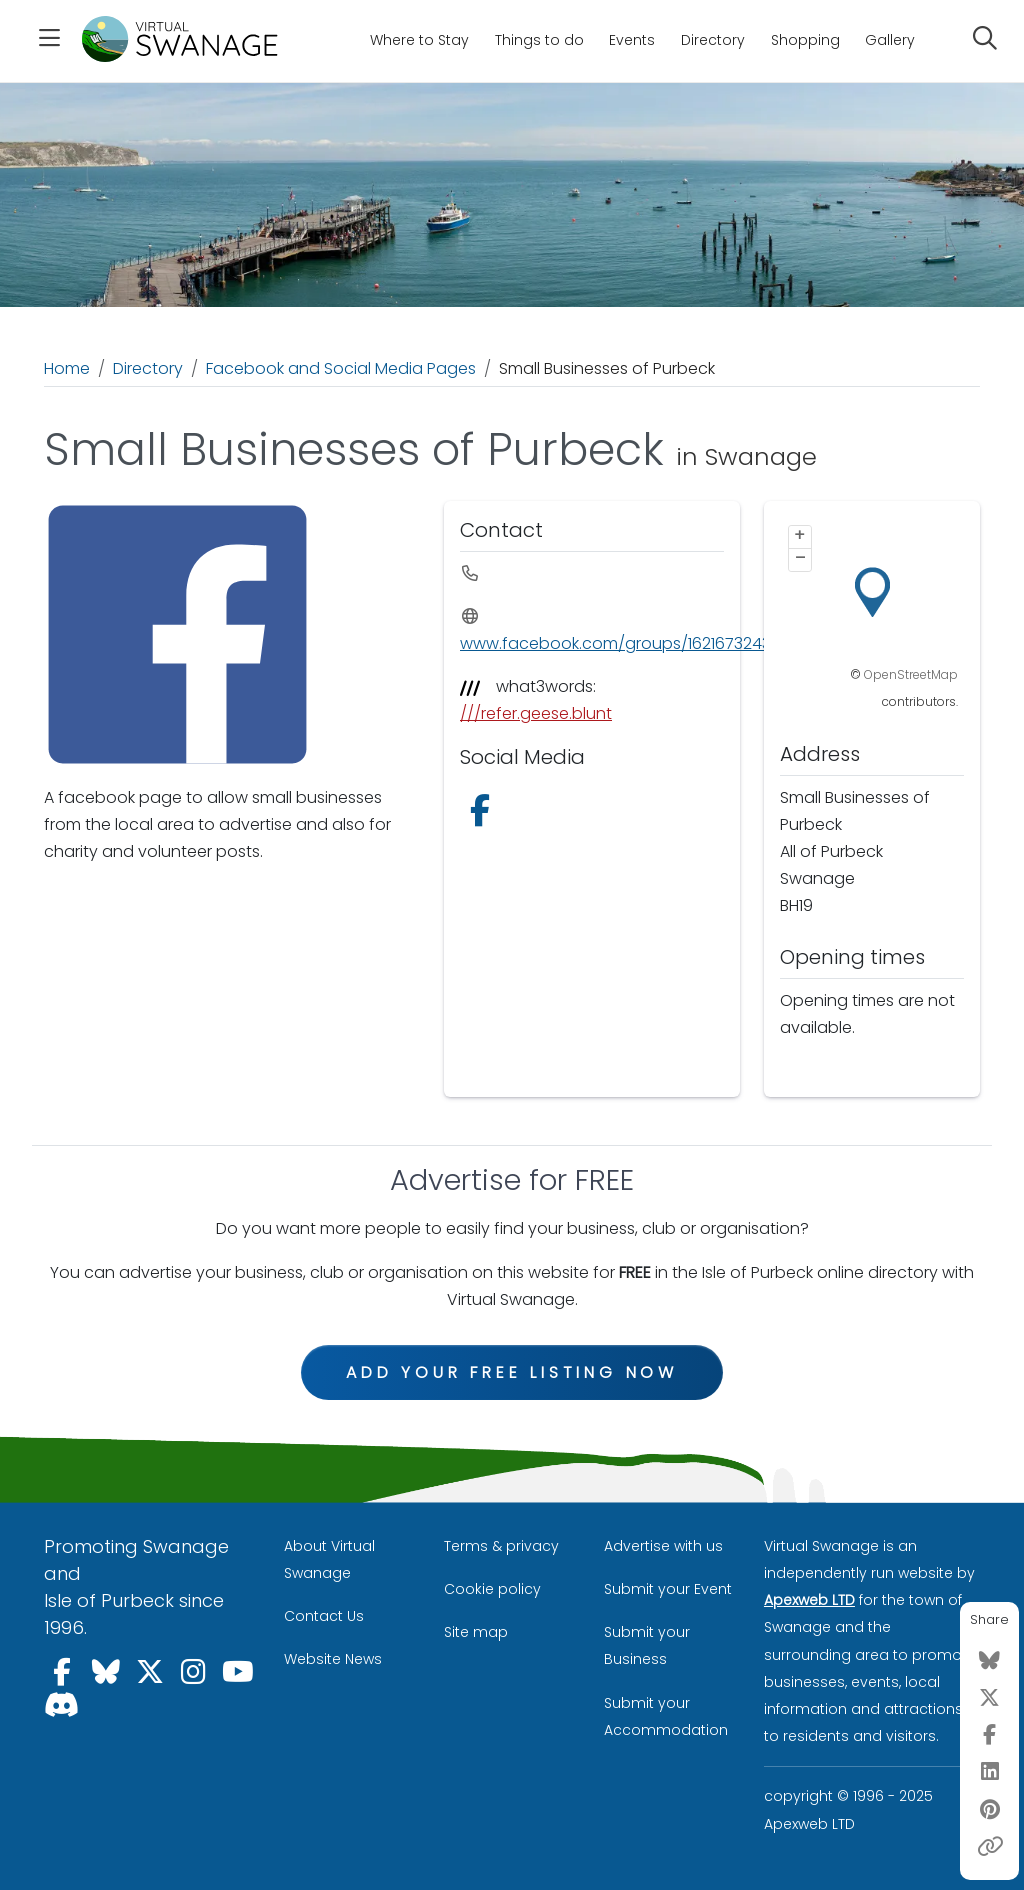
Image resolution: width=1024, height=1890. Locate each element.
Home (67, 368)
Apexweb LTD (809, 1600)
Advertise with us (663, 1546)
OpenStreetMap (911, 674)
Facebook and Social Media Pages (341, 368)
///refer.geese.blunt (536, 713)
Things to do (539, 40)
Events (632, 40)
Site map (476, 1632)
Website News (333, 1659)
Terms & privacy (501, 1546)
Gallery (890, 40)
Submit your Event (668, 1589)
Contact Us (324, 1616)
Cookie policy (492, 1589)
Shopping (805, 40)
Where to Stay (419, 40)
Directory (713, 40)
